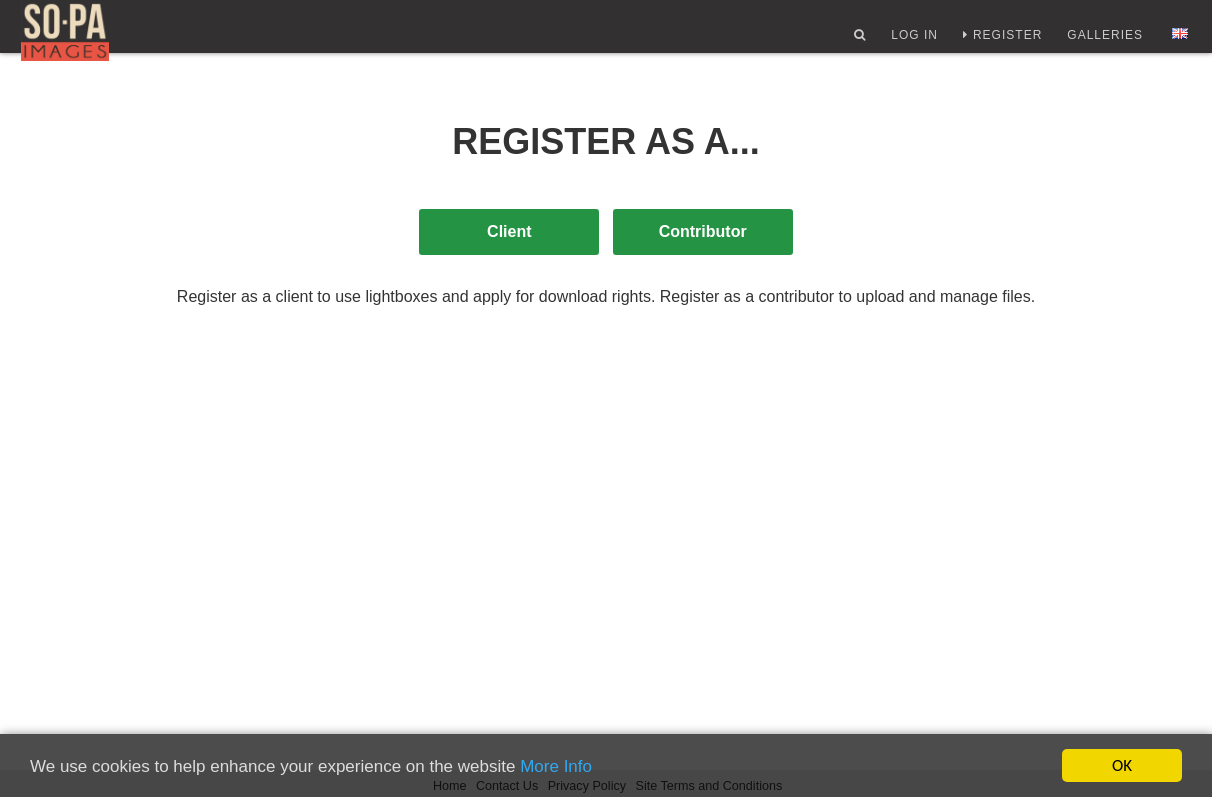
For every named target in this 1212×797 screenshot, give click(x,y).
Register (1003, 43)
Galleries (1101, 43)
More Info (556, 767)
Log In (910, 43)
